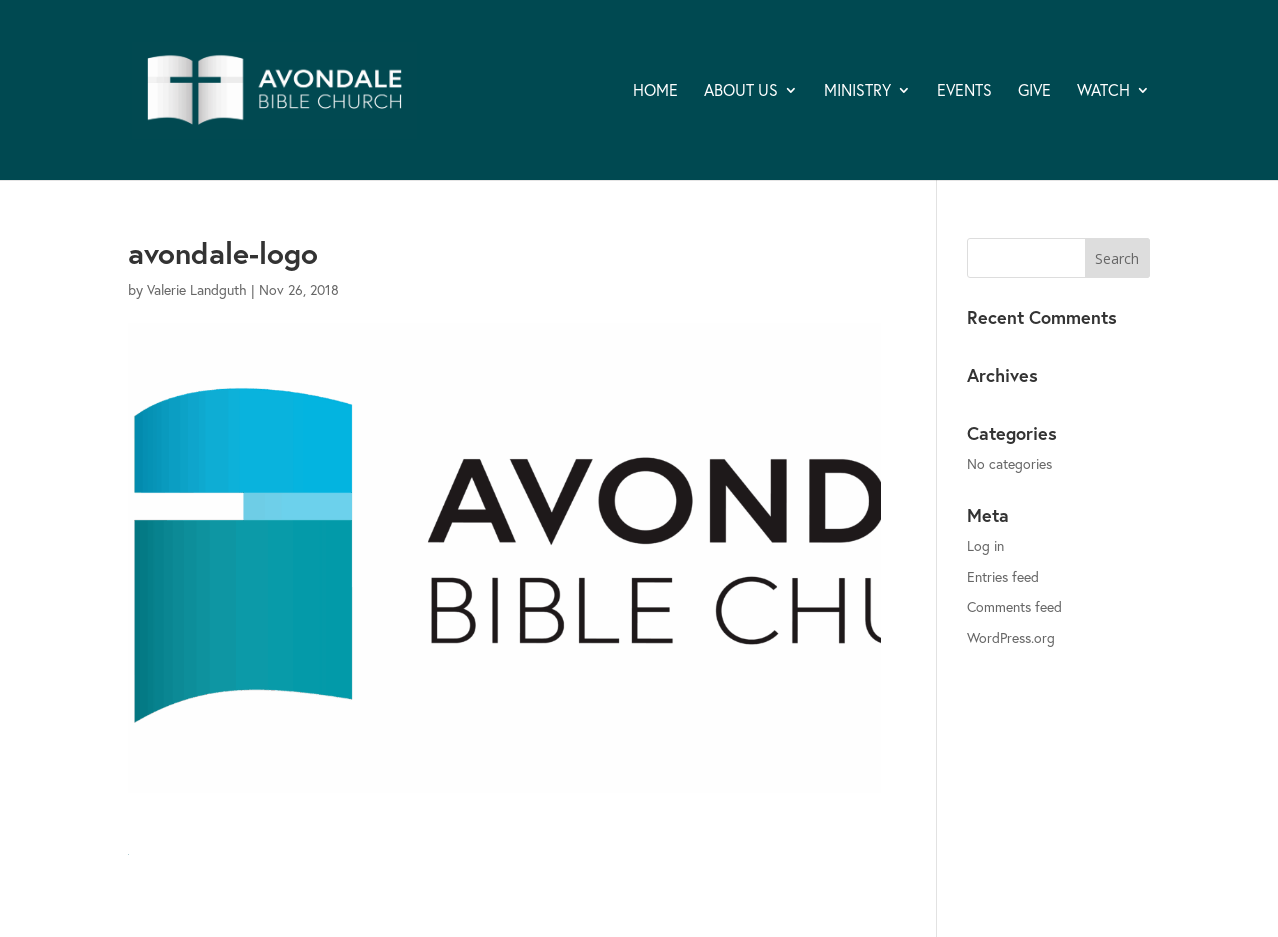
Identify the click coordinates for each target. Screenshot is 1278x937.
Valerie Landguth (197, 289)
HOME (655, 91)
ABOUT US (741, 91)
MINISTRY (857, 91)
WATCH (1103, 91)
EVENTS (964, 91)
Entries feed (1003, 576)
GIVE (1034, 91)
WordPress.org (1011, 637)
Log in (985, 545)
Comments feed (1014, 606)
